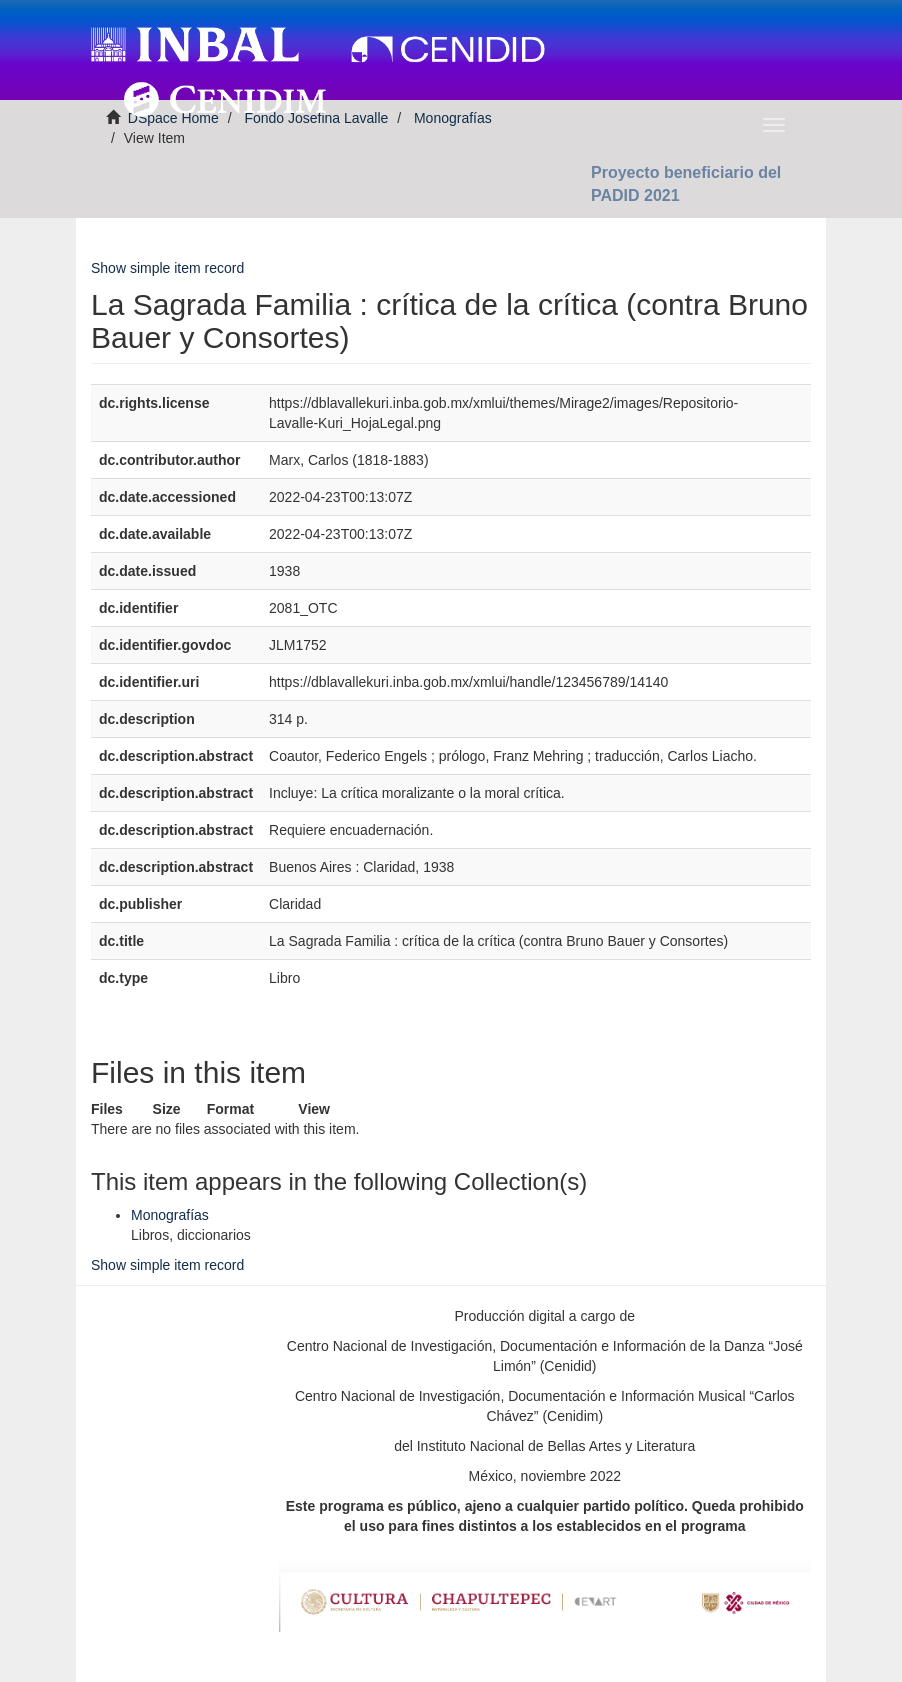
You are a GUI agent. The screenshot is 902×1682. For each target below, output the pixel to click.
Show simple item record (167, 268)
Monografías (170, 1215)
